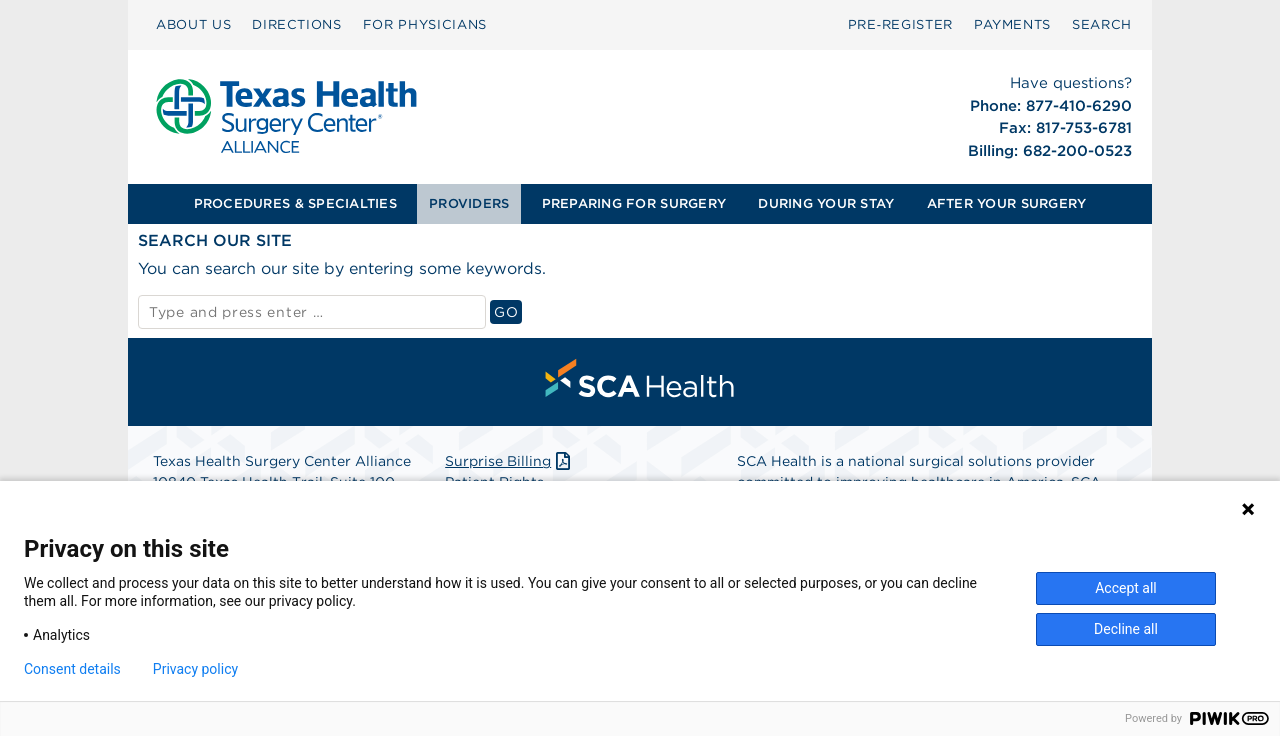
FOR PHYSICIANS (425, 24)
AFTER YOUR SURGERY (1007, 203)
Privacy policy (195, 669)
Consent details (72, 669)
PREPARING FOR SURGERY (634, 203)
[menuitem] (193, 25)
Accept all (1126, 588)
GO (508, 311)
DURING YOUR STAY (826, 203)
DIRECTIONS (297, 24)
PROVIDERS (469, 203)
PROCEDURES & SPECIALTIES (295, 203)
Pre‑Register (900, 24)
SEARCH (1102, 24)
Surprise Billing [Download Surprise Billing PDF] (509, 461)
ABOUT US (193, 24)
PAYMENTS (1012, 24)
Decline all (1126, 629)
